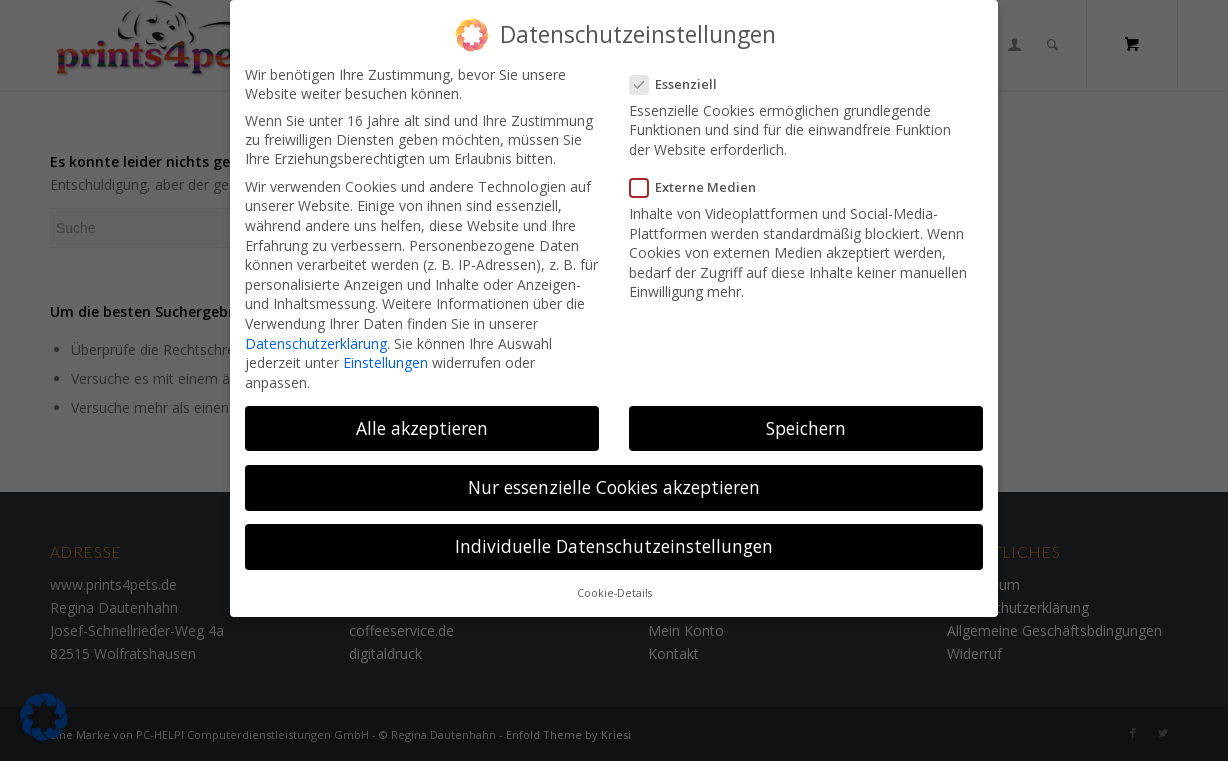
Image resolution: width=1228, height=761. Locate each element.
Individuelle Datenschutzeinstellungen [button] (614, 538)
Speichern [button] (806, 420)
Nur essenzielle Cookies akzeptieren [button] (614, 479)
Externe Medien (701, 179)
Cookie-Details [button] (614, 585)
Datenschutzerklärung (316, 334)
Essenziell (681, 76)
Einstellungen (385, 354)
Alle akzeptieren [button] (422, 420)
